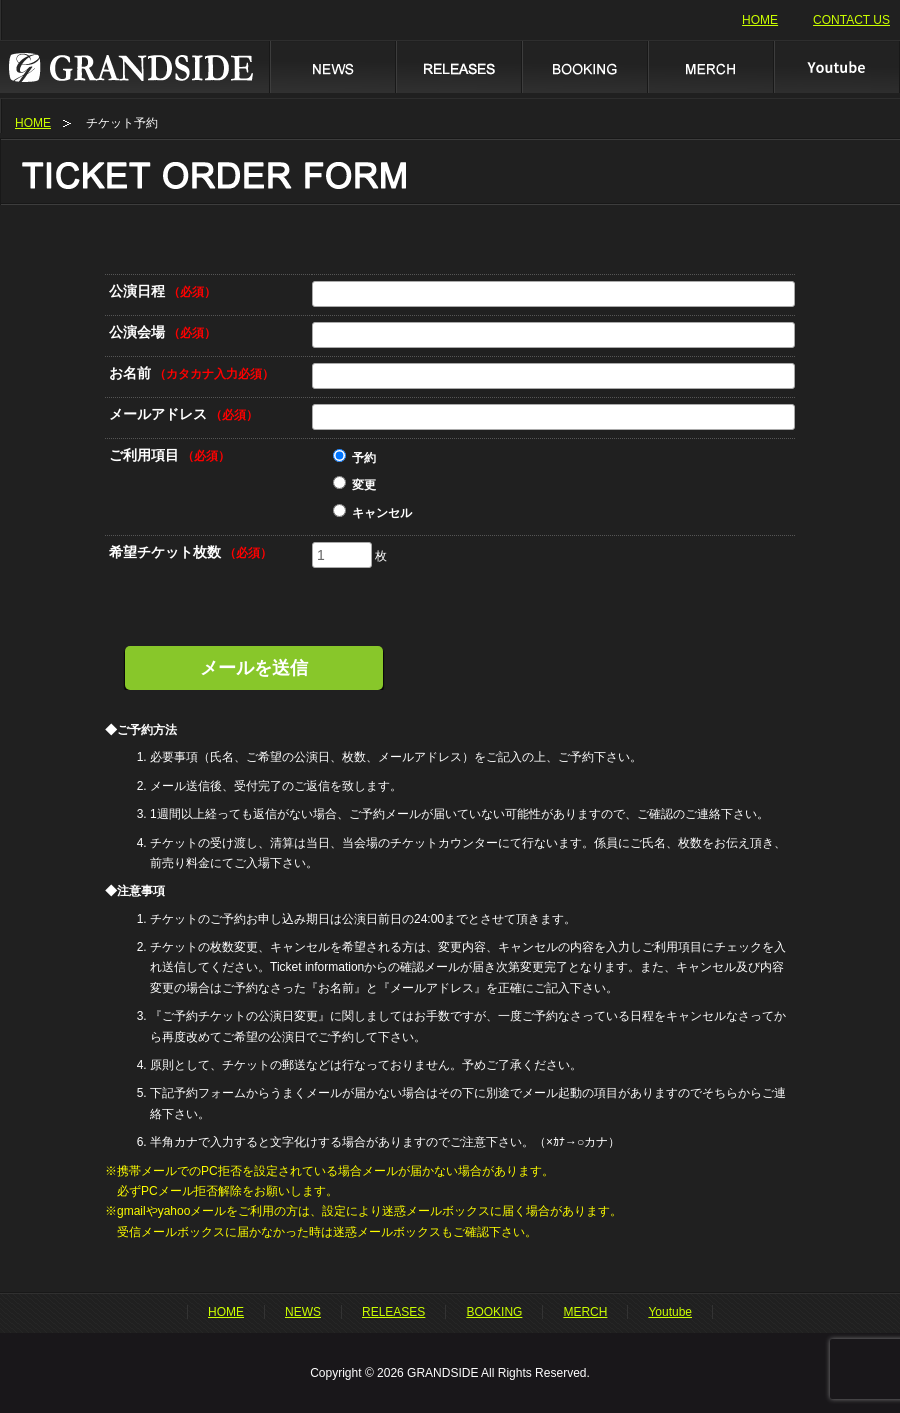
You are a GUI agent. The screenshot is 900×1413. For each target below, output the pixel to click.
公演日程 (162, 291)
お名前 (191, 373)
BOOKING (584, 66)
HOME (760, 20)
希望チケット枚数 (190, 552)
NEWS (332, 66)
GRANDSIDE (134, 66)
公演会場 (162, 332)
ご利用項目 (169, 455)
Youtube (836, 66)
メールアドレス (183, 414)
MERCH (710, 66)
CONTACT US (851, 20)
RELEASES (458, 66)
